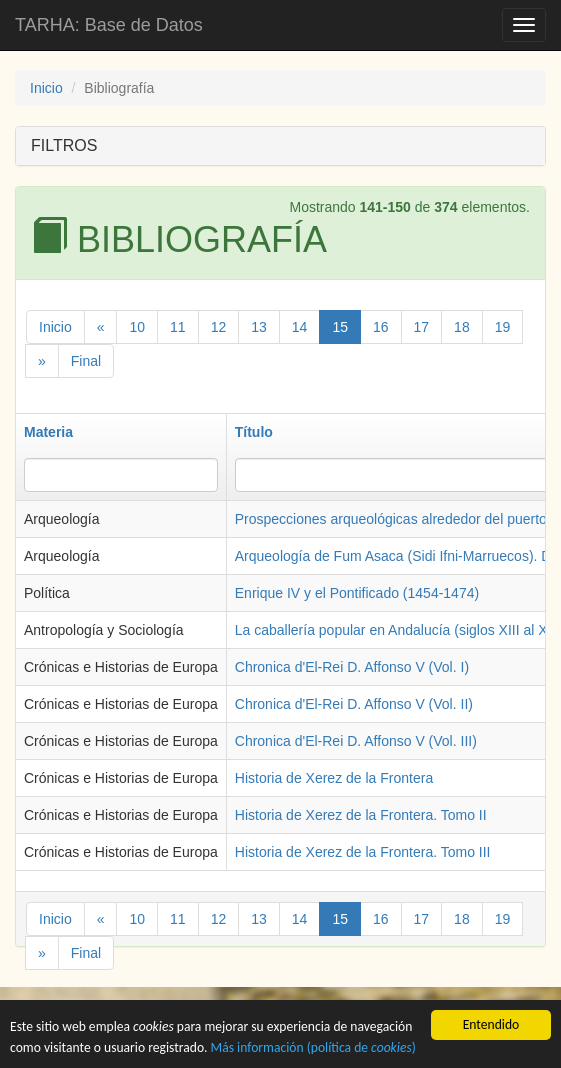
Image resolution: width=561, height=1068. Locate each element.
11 (178, 327)
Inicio (46, 88)
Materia (48, 432)
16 (381, 327)
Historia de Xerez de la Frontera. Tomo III (363, 852)
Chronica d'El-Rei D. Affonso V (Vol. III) (356, 741)
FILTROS (64, 145)
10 (137, 327)
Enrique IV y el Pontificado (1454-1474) (357, 593)
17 (422, 327)
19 (503, 327)
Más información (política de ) (313, 1054)
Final (86, 361)
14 (300, 327)
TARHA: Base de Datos (109, 25)
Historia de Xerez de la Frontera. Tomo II (361, 815)
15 (340, 327)
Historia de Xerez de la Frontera (334, 778)
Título (254, 432)
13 (259, 327)
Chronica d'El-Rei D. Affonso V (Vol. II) (354, 704)
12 (219, 327)
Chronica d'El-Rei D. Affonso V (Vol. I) (352, 667)
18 (462, 327)
